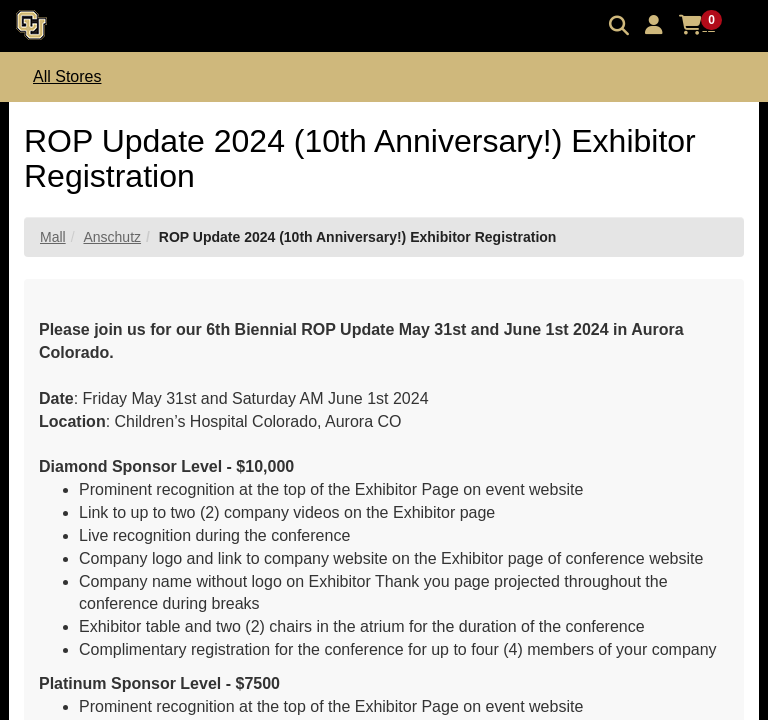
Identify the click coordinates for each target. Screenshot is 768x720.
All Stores (67, 76)
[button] (654, 25)
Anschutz (112, 237)
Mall (53, 237)
